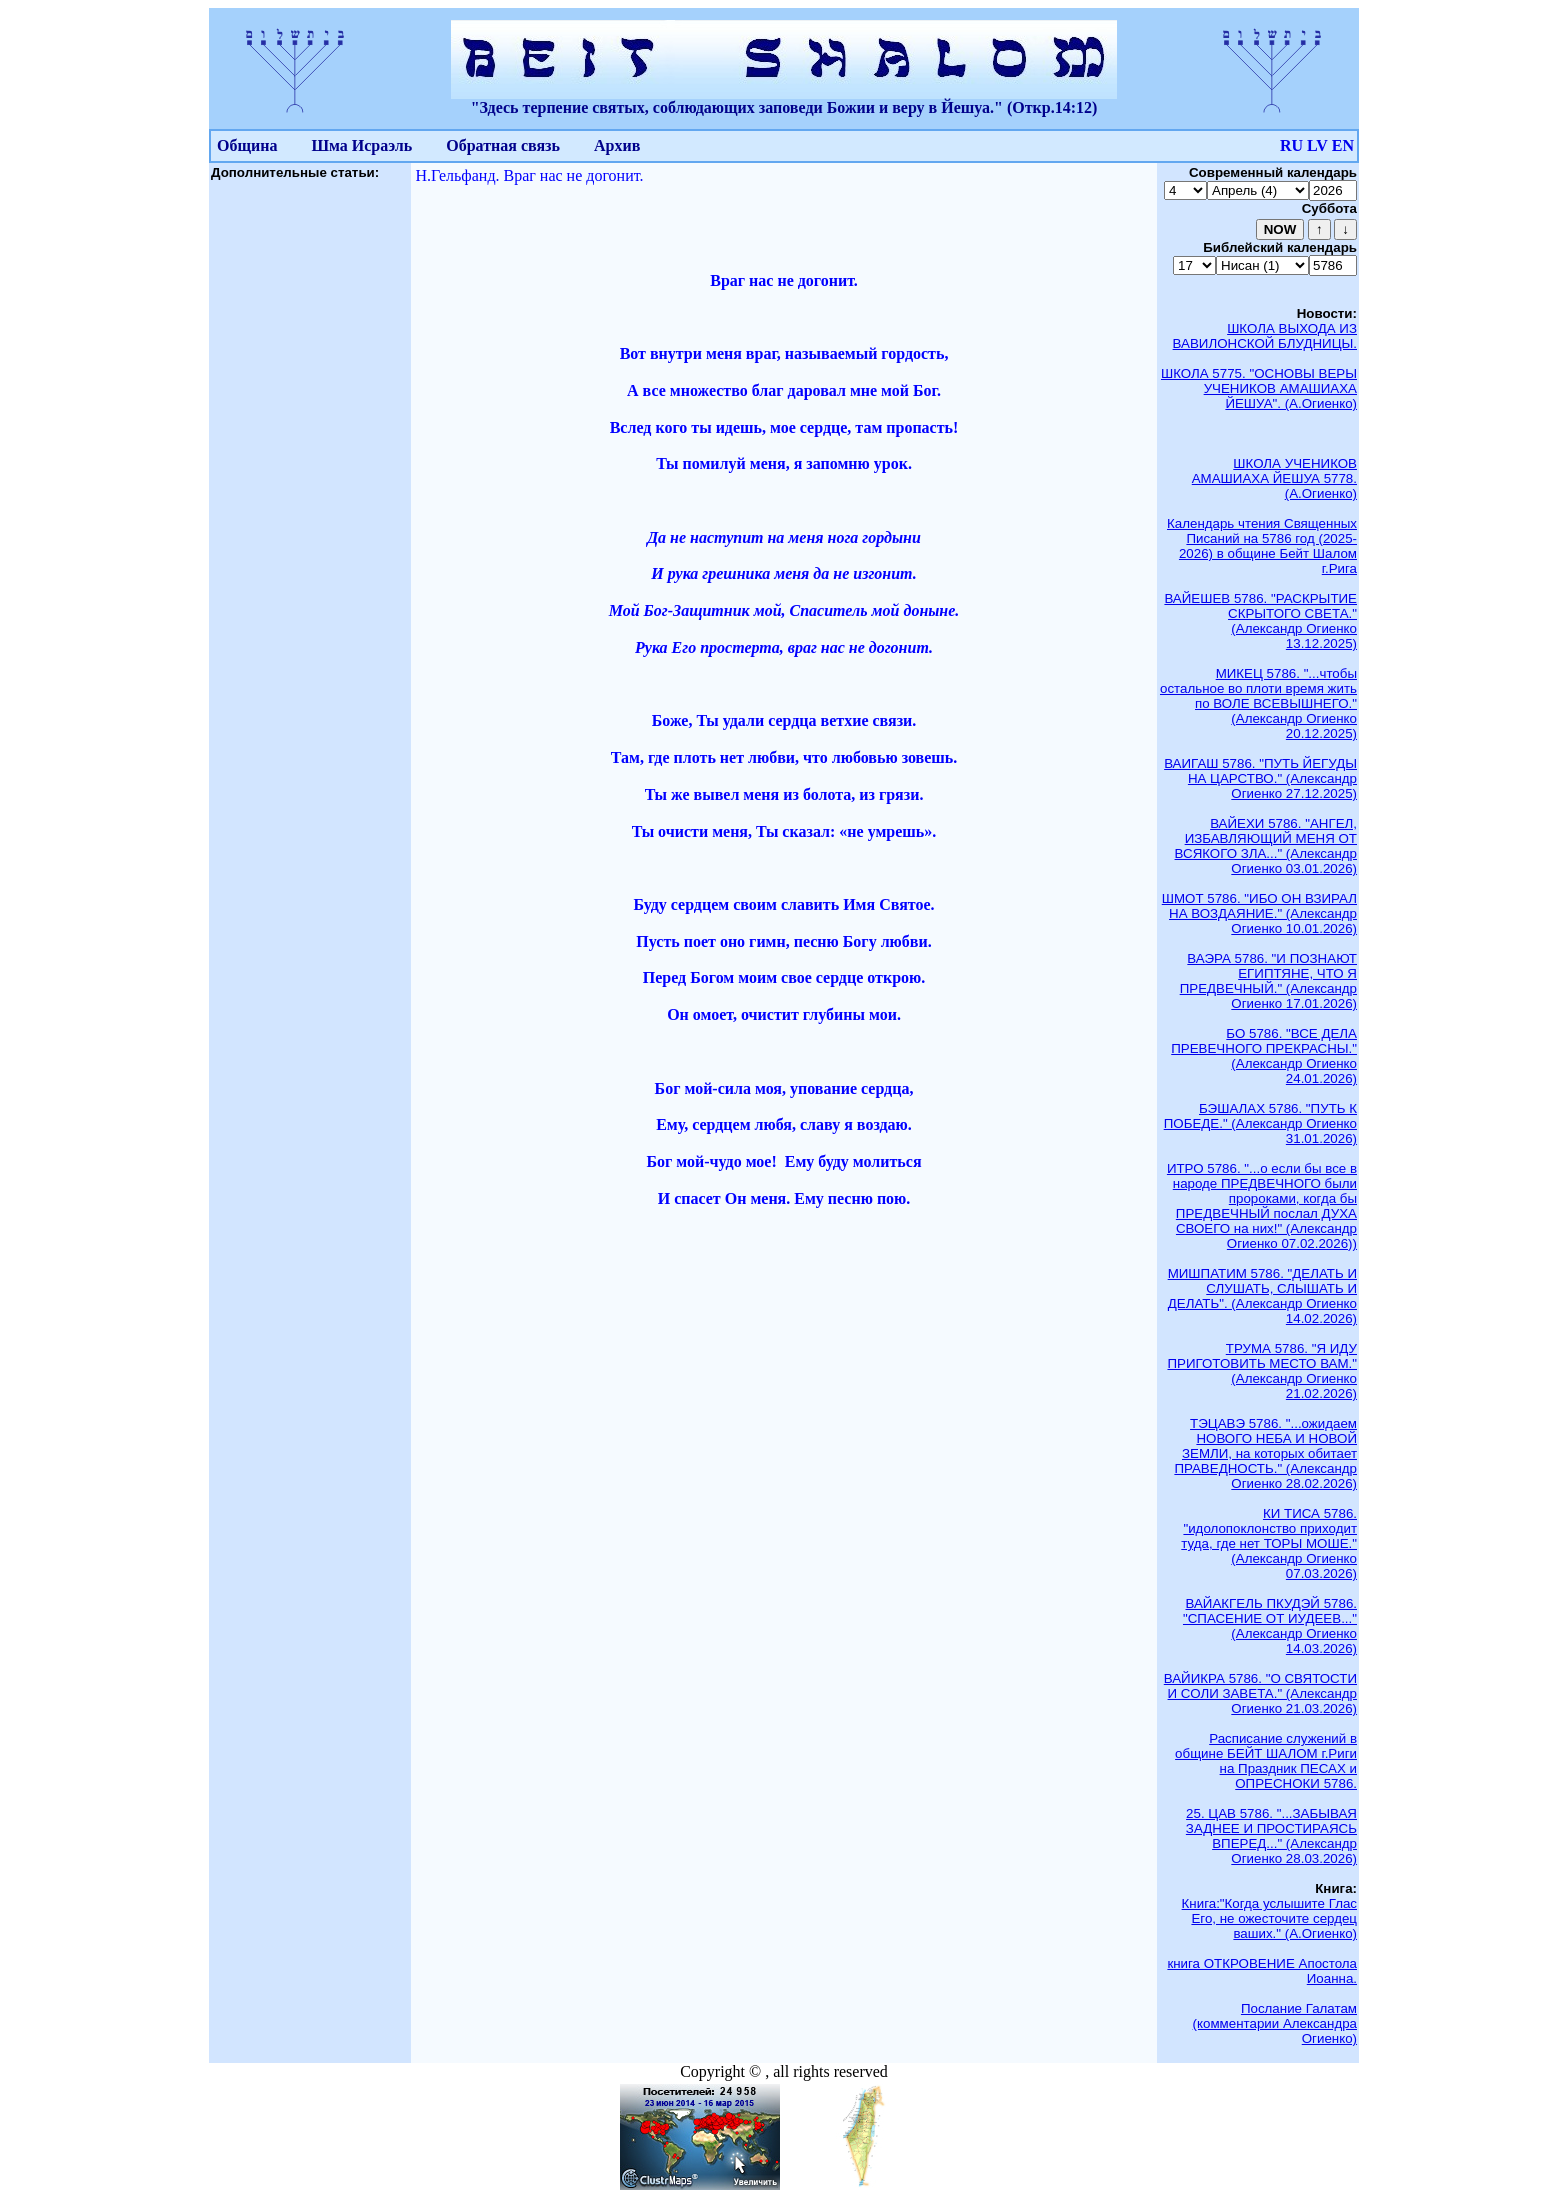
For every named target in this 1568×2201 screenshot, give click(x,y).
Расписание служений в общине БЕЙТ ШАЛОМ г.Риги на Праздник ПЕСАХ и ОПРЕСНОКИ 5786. (1266, 1761)
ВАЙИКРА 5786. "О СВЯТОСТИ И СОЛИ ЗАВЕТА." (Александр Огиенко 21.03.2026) (1260, 1693)
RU (1291, 145)
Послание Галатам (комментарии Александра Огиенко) (1275, 2023)
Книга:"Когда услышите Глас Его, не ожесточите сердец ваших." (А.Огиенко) (1269, 1918)
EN (1343, 145)
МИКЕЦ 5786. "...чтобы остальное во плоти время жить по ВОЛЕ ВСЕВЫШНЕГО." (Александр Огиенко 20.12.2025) (1258, 703)
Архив (617, 145)
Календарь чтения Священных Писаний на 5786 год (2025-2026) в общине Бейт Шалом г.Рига (1262, 546)
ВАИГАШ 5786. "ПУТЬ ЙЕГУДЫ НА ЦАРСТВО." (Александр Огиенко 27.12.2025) (1260, 778)
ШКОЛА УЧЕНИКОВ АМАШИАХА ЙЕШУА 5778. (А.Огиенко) (1274, 478)
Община (247, 145)
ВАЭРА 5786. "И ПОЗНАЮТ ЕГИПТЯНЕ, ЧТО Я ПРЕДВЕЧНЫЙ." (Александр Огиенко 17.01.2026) (1268, 981)
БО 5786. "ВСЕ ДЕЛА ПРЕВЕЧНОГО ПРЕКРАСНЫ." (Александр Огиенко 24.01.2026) (1264, 1056)
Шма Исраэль (361, 145)
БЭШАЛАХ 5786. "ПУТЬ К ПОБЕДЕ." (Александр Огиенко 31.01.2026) (1260, 1123)
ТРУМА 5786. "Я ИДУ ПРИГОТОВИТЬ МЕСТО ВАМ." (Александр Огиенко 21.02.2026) (1262, 1371)
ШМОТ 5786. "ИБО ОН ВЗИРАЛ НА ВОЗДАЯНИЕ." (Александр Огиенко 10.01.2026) (1259, 913)
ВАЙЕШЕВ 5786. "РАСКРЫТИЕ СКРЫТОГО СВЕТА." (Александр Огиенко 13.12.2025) (1260, 621)
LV (1317, 145)
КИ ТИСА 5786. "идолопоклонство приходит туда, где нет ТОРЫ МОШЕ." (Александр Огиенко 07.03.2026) (1269, 1543)
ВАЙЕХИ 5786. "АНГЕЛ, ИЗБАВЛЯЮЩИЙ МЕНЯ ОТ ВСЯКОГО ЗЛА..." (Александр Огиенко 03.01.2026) (1266, 846)
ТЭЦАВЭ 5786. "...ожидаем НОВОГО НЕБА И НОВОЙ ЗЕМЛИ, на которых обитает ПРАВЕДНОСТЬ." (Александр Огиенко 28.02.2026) (1265, 1453)
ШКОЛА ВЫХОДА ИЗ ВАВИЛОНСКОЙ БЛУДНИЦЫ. (1265, 336)
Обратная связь (503, 145)
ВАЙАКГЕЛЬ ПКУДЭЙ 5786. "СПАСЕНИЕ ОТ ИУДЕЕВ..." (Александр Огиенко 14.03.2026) (1270, 1626)
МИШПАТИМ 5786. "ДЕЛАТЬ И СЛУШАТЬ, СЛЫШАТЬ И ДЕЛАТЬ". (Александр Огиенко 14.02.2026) (1262, 1296)
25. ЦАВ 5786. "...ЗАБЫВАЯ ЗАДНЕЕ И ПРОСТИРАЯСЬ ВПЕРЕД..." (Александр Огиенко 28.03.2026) (1271, 1836)
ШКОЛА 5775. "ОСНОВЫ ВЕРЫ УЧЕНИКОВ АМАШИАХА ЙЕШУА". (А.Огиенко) (1259, 388)
